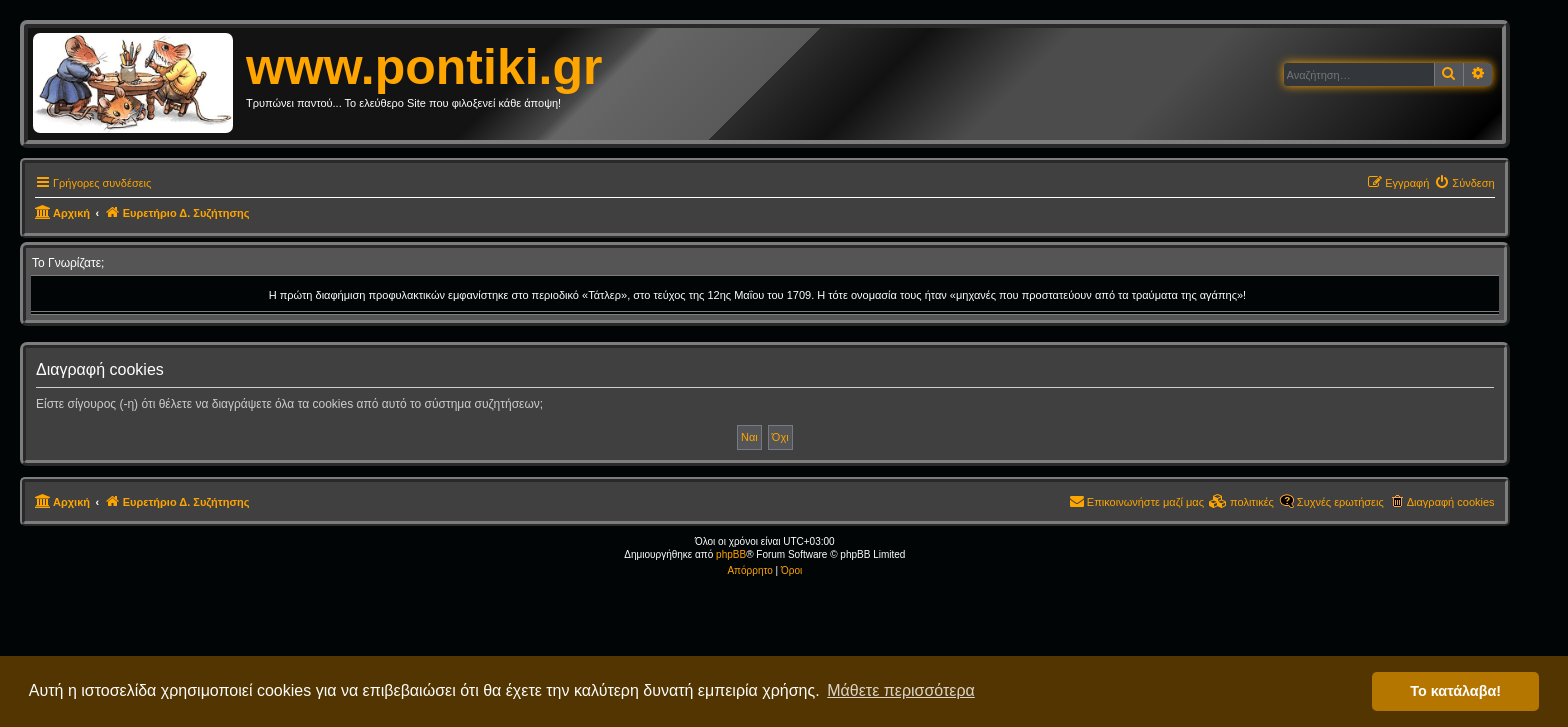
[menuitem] (1464, 183)
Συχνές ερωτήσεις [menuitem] (1340, 502)
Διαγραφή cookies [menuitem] (1451, 502)
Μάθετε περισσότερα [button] (901, 690)
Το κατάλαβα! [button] (1455, 691)
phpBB (731, 554)
